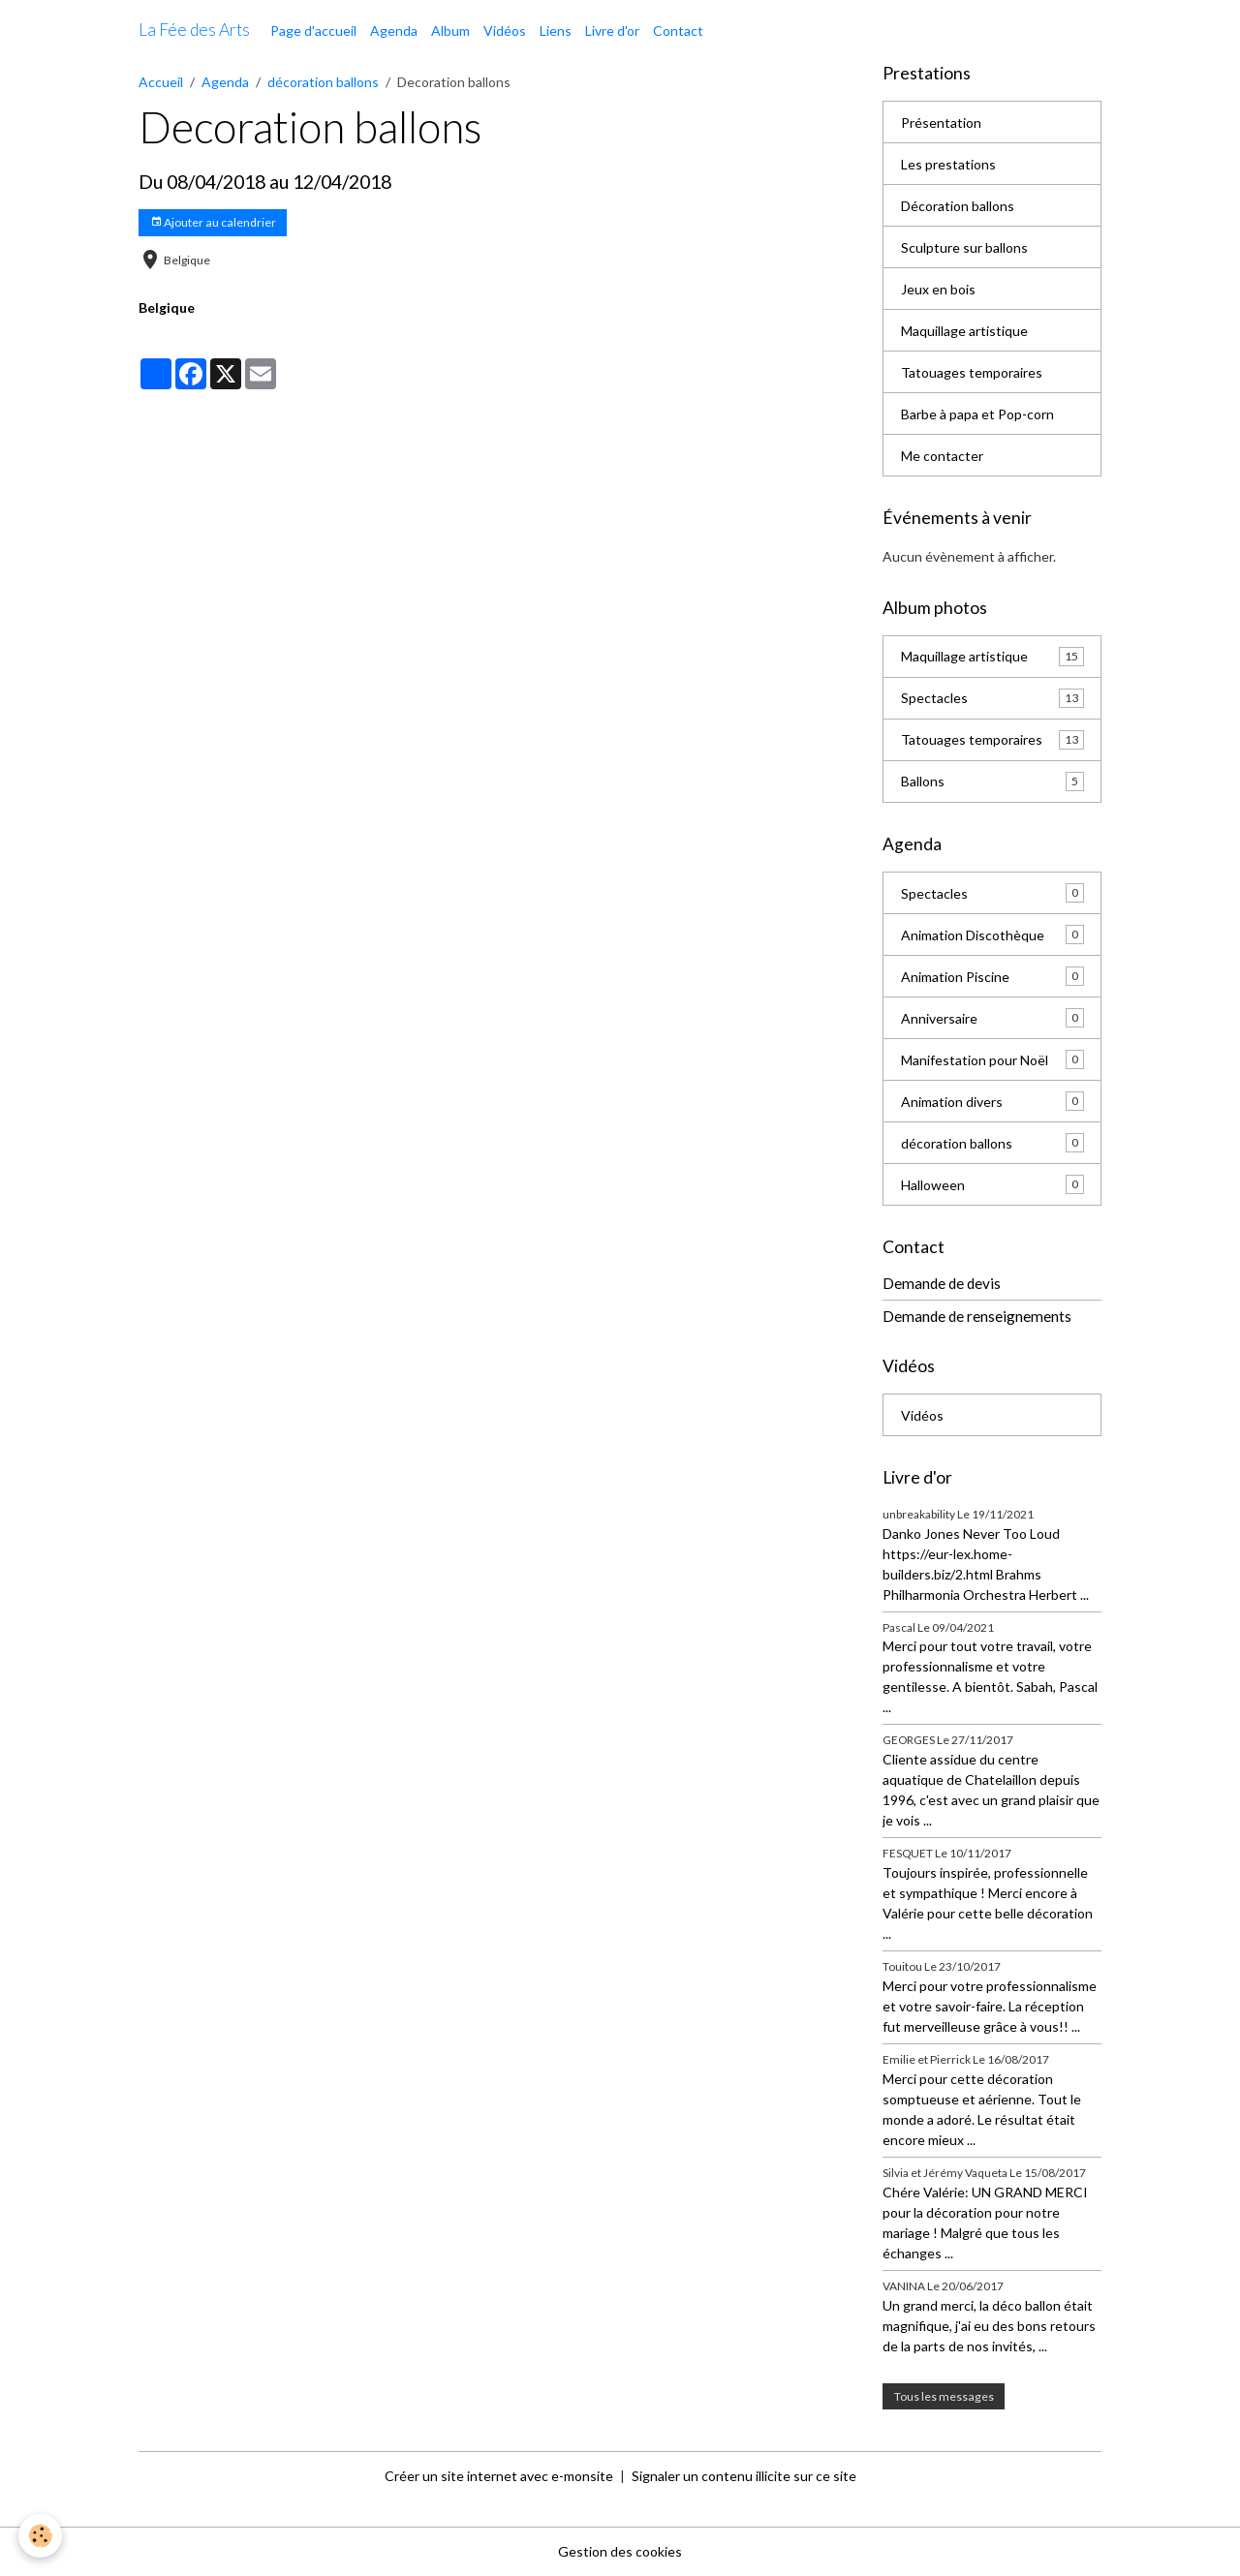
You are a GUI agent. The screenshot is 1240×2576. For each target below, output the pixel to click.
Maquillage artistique (964, 330)
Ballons (992, 781)
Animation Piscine (992, 976)
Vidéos (504, 30)
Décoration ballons (957, 206)
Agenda (394, 30)
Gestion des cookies (620, 2551)
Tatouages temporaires (971, 372)
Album (450, 30)
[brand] (194, 30)
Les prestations (948, 164)
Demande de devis (942, 1283)
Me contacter (942, 455)
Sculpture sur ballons (964, 247)
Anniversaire (992, 1017)
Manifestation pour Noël (992, 1059)
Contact (678, 30)
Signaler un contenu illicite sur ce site (744, 2476)
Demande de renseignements (977, 1316)
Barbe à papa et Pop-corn (977, 414)
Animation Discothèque (992, 934)
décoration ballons (323, 82)
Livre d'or (612, 30)
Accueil (161, 82)
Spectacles (992, 698)
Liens (556, 30)
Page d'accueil (313, 30)
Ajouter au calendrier (213, 222)
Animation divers (992, 1101)
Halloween (992, 1184)
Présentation (941, 122)
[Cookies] (41, 2536)
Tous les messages (944, 2396)
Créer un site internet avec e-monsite (499, 2476)
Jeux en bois (938, 289)
